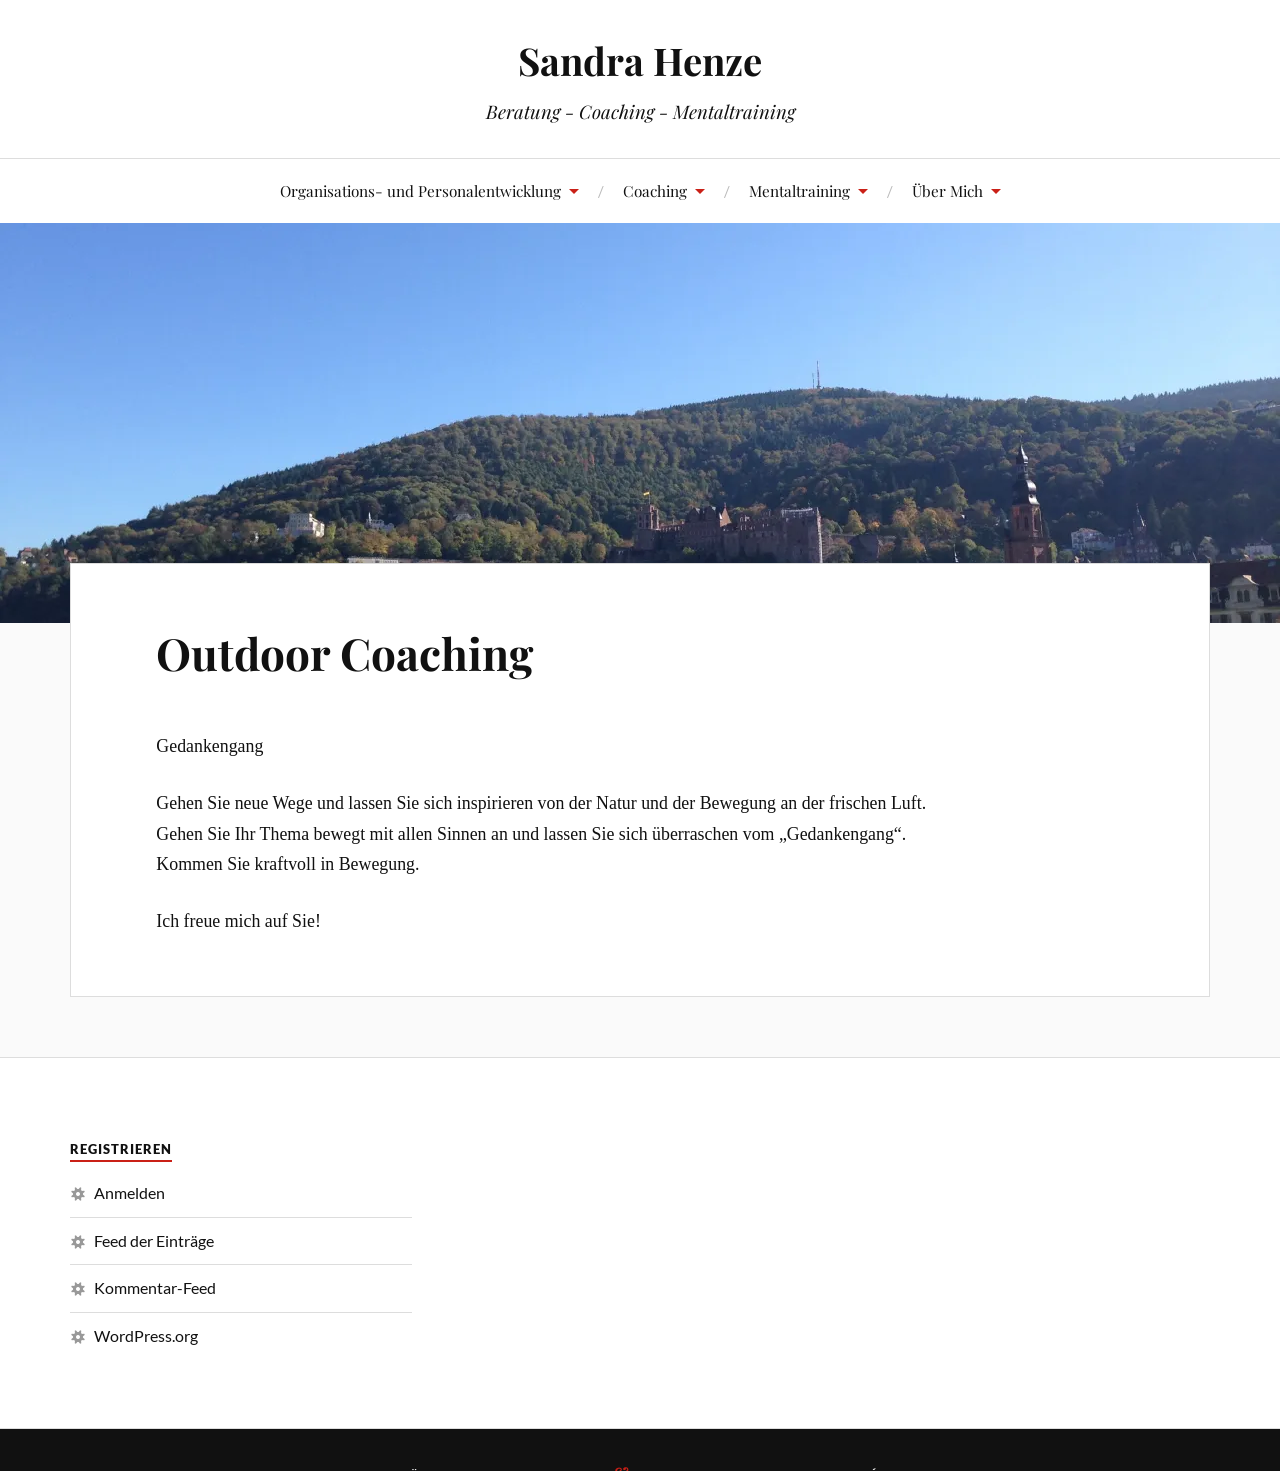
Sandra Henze (640, 60)
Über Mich (947, 190)
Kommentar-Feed (155, 1287)
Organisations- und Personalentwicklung (420, 190)
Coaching (655, 190)
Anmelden (129, 1192)
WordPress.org (146, 1335)
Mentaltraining (799, 190)
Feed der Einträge (154, 1240)
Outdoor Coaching (344, 652)
